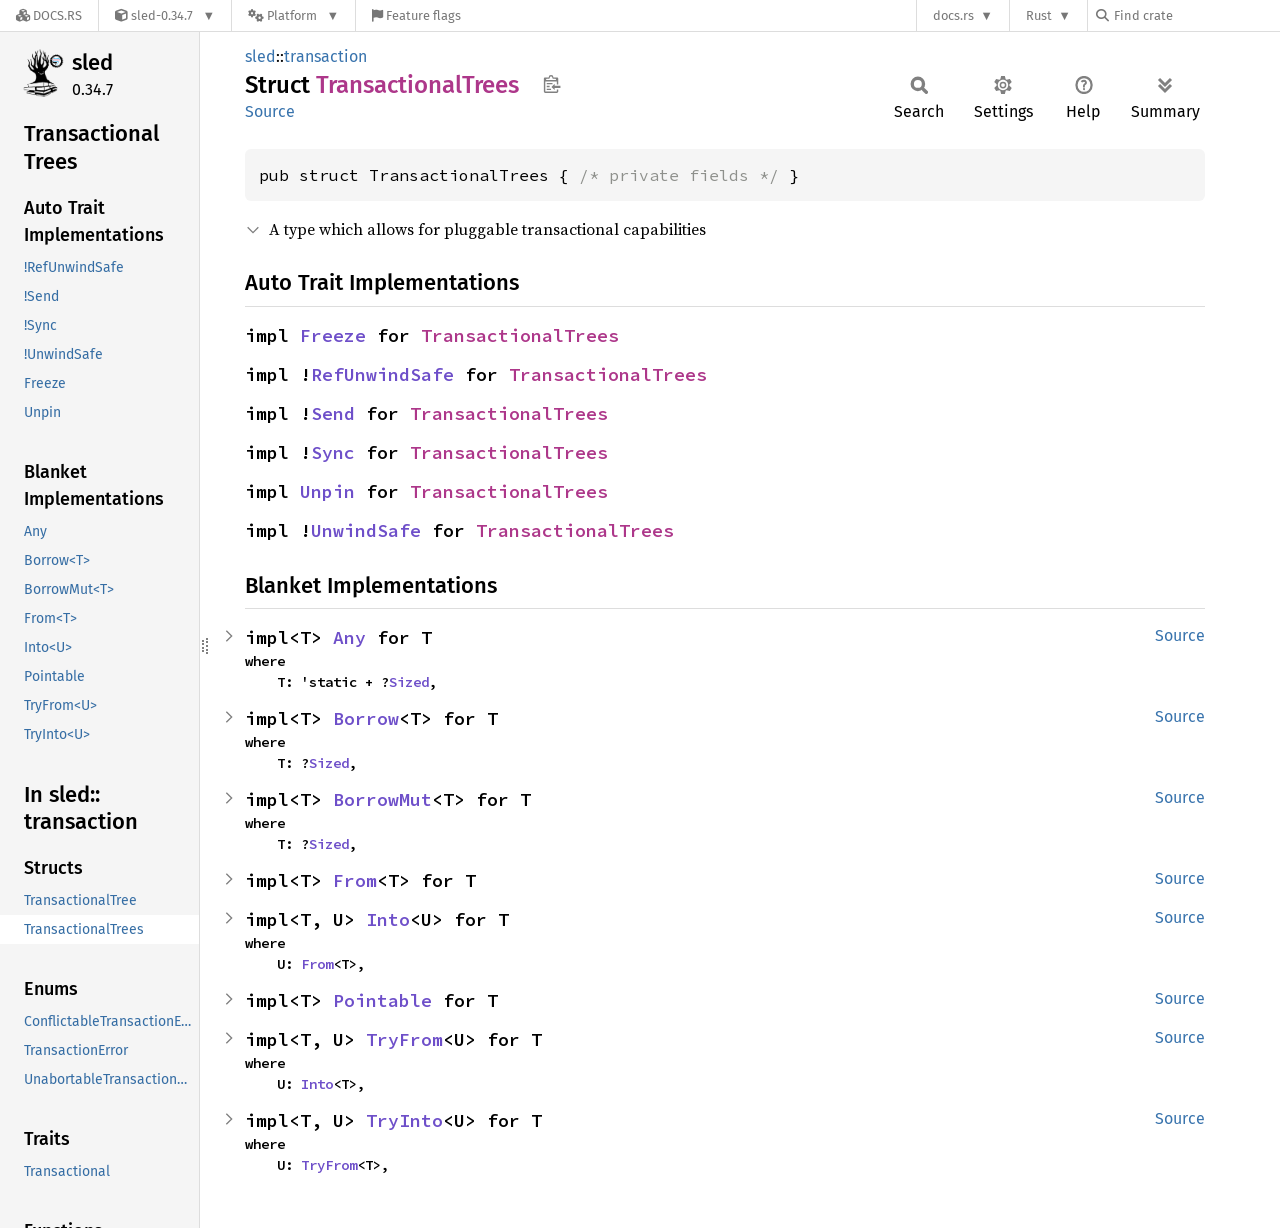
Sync (333, 452)
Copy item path (551, 84)
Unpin (327, 491)
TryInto (404, 1120)
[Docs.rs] (49, 15)
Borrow (366, 718)
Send (333, 413)
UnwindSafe (366, 530)
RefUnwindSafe (382, 374)
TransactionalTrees (520, 335)
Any (349, 637)
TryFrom (404, 1039)
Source (270, 111)
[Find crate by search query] (1196, 15)
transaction (325, 56)
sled (92, 62)
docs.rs (953, 15)
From (355, 880)
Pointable (382, 1000)
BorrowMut (382, 799)
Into (388, 919)
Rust (1039, 15)
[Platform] (293, 15)
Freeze (333, 335)
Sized (409, 682)
